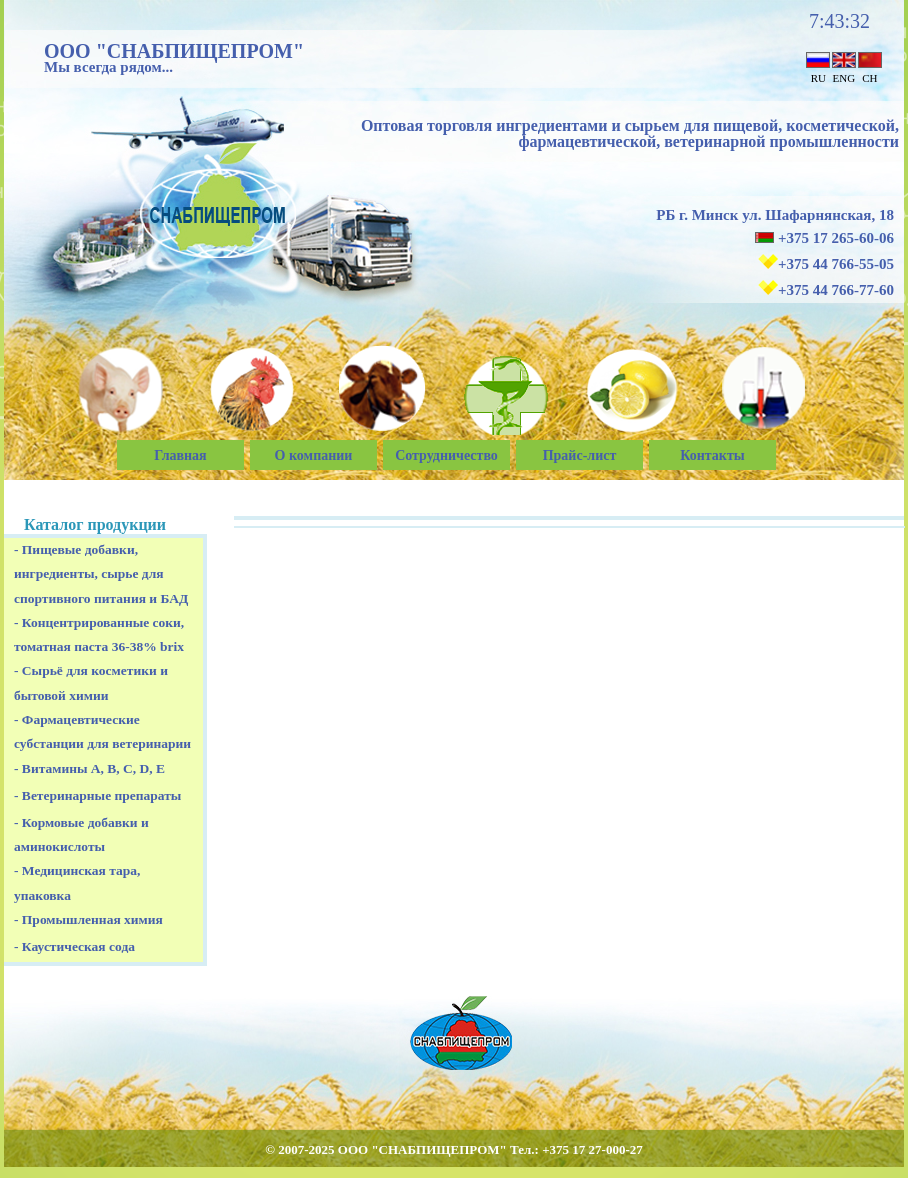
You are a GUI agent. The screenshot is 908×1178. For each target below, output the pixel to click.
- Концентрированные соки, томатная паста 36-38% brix (99, 634)
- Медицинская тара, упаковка (77, 882)
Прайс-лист (580, 455)
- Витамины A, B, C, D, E (89, 768)
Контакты (712, 455)
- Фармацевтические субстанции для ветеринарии (102, 731)
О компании (314, 455)
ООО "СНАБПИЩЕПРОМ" (174, 51)
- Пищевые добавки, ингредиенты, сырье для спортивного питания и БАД (101, 574)
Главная (180, 455)
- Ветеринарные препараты (97, 795)
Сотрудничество (446, 455)
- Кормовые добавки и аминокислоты (81, 834)
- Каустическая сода (74, 946)
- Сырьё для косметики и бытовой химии (91, 682)
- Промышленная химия (88, 919)
